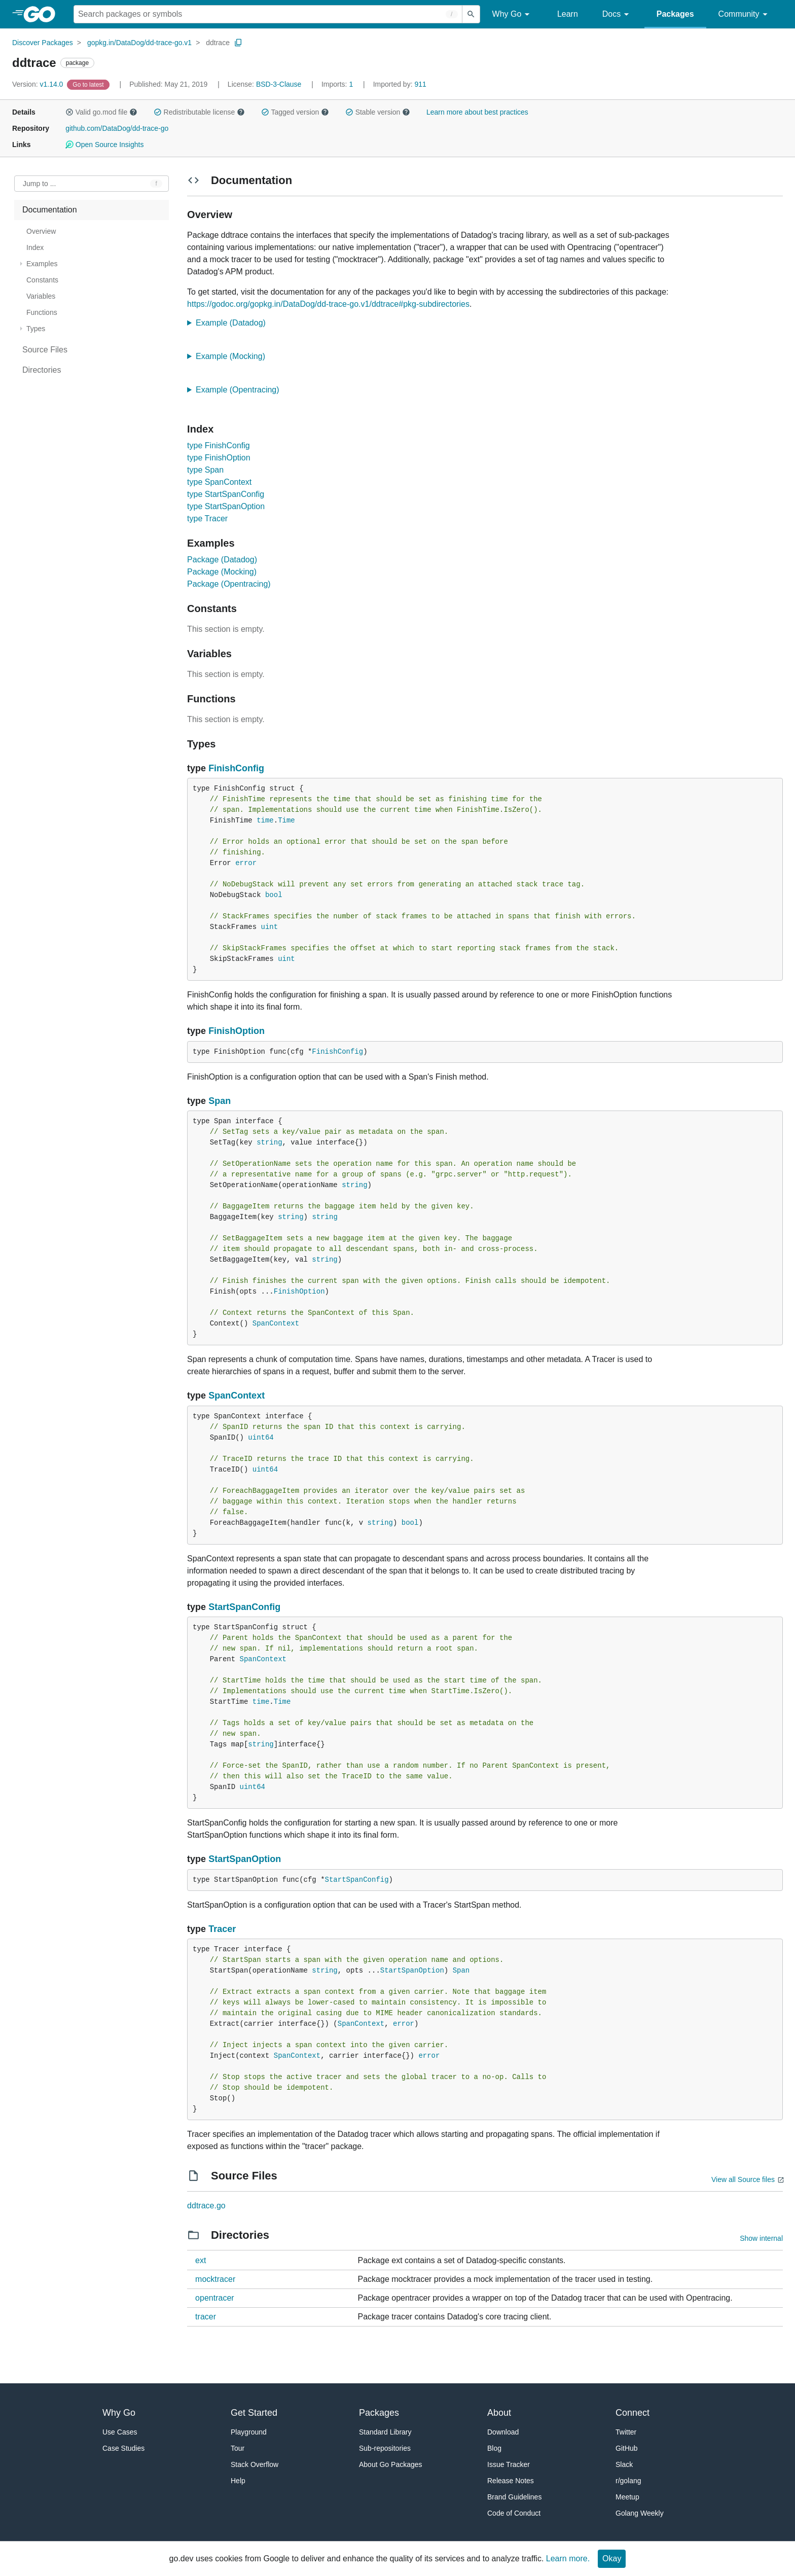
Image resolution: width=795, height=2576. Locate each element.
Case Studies (123, 2448)
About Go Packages (390, 2464)
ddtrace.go (206, 2205)
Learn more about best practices (477, 112)
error (246, 863)
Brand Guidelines (514, 2497)
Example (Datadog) (234, 322)
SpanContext (275, 1323)
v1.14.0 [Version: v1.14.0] (38, 84)
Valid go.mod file (101, 112)
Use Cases (119, 2432)
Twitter (626, 2432)
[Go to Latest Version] (89, 84)
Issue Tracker (508, 2464)
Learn (567, 14)
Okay (611, 2558)
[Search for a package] (268, 14)
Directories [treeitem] (41, 370)
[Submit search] (471, 14)
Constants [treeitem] (42, 280)
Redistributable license (199, 112)
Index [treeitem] (35, 247)
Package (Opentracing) (229, 584)
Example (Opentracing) (241, 389)
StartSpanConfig (244, 1607)
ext (200, 2260)
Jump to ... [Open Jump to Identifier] (39, 184)
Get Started (254, 2413)
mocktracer (215, 2279)
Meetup (627, 2497)
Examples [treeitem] (41, 264)
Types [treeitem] (35, 329)
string (269, 1142)
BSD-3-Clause (278, 84)
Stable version (377, 112)
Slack (624, 2464)
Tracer (222, 1929)
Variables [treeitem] (40, 296)
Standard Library (385, 2432)
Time (286, 820)
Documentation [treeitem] (49, 209)
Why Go (512, 14)
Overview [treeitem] (41, 231)
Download (503, 2432)
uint (269, 927)
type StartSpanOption (226, 506)
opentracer (214, 2298)
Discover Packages (42, 43)
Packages (675, 14)
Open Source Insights (104, 144)
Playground (249, 2432)
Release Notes (510, 2481)
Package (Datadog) (222, 559)
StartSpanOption (244, 1859)
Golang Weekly (640, 2513)
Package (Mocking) (222, 571)
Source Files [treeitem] (44, 349)
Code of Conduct (513, 2513)
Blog (494, 2448)
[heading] (43, 14)
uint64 (260, 1438)
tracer (205, 2316)
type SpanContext (219, 482)
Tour (237, 2448)
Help (238, 2481)
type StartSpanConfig (225, 494)
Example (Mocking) (234, 356)
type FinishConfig (218, 445)
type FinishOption (218, 457)
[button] (69, 112)
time (265, 820)
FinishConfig (236, 768)
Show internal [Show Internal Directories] (761, 2238)
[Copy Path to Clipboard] (238, 42)
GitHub (627, 2448)
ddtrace (218, 43)
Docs (617, 14)
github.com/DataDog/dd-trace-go (116, 128)
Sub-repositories (385, 2448)
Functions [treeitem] (41, 312)
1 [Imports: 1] (338, 84)
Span (219, 1101)
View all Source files (743, 2179)
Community (744, 14)
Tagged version (295, 112)
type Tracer (207, 518)
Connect (632, 2413)
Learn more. (568, 2558)
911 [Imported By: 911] (399, 84)
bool (273, 895)
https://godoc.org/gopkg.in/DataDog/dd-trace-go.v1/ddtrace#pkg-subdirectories (328, 304)
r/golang (628, 2481)
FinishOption (236, 1031)
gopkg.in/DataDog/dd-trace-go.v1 (139, 43)
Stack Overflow (254, 2464)
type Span (205, 470)
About (499, 2413)
